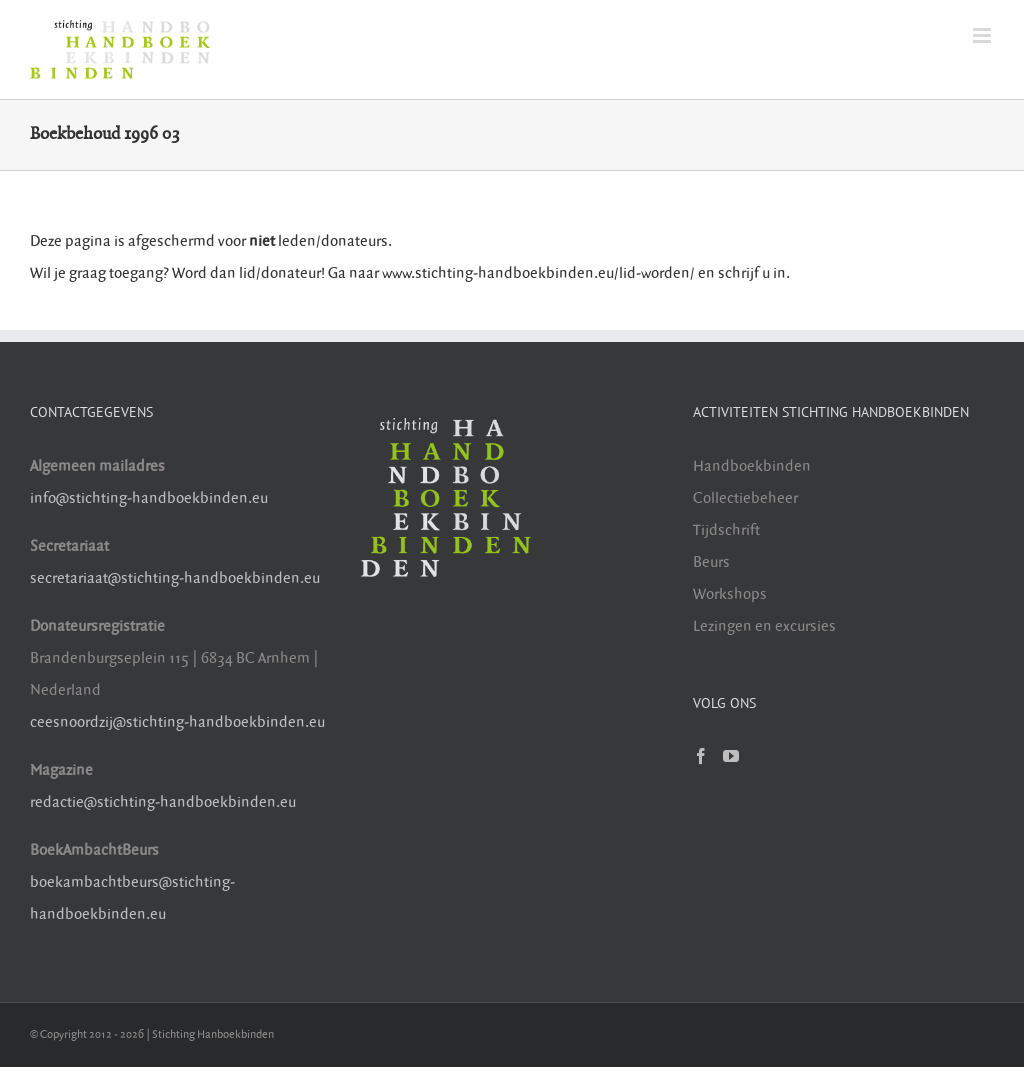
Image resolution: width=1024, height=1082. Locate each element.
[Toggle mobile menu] (983, 35)
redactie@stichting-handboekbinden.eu (163, 802)
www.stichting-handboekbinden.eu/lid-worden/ (540, 273)
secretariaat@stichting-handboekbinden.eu (175, 578)
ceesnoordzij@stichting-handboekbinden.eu (177, 722)
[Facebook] (701, 756)
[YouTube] (731, 756)
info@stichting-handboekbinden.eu (149, 498)
